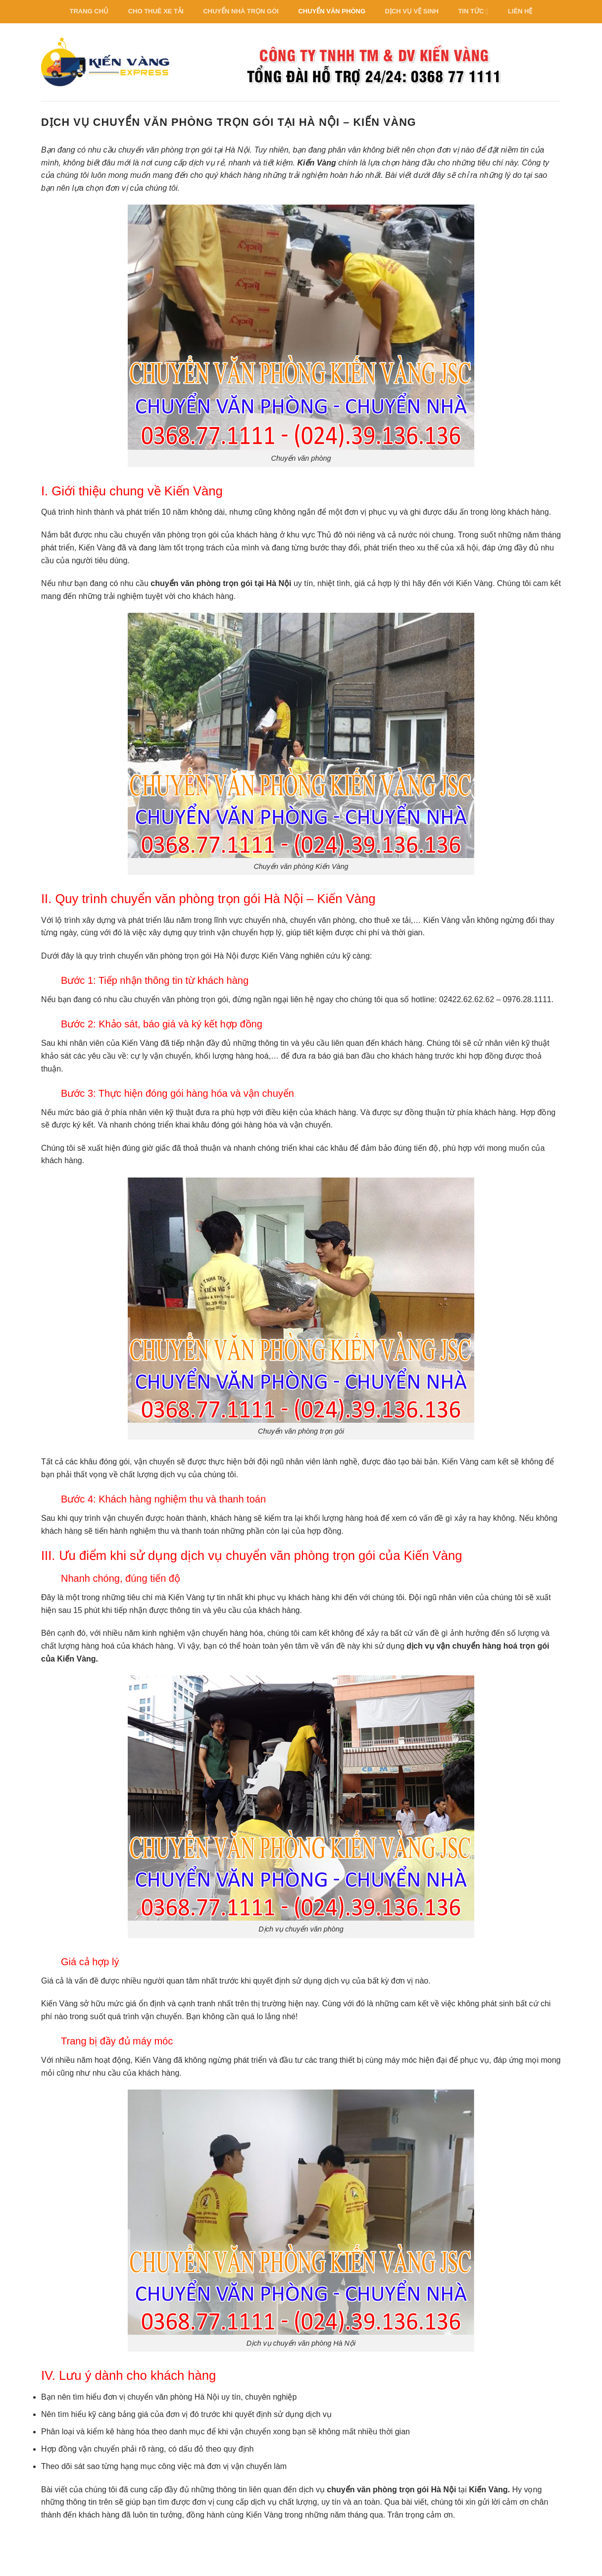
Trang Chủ (89, 11)
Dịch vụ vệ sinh (412, 11)
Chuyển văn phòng (331, 11)
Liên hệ (520, 11)
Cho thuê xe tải (156, 11)
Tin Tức (473, 11)
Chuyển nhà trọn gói (241, 11)
